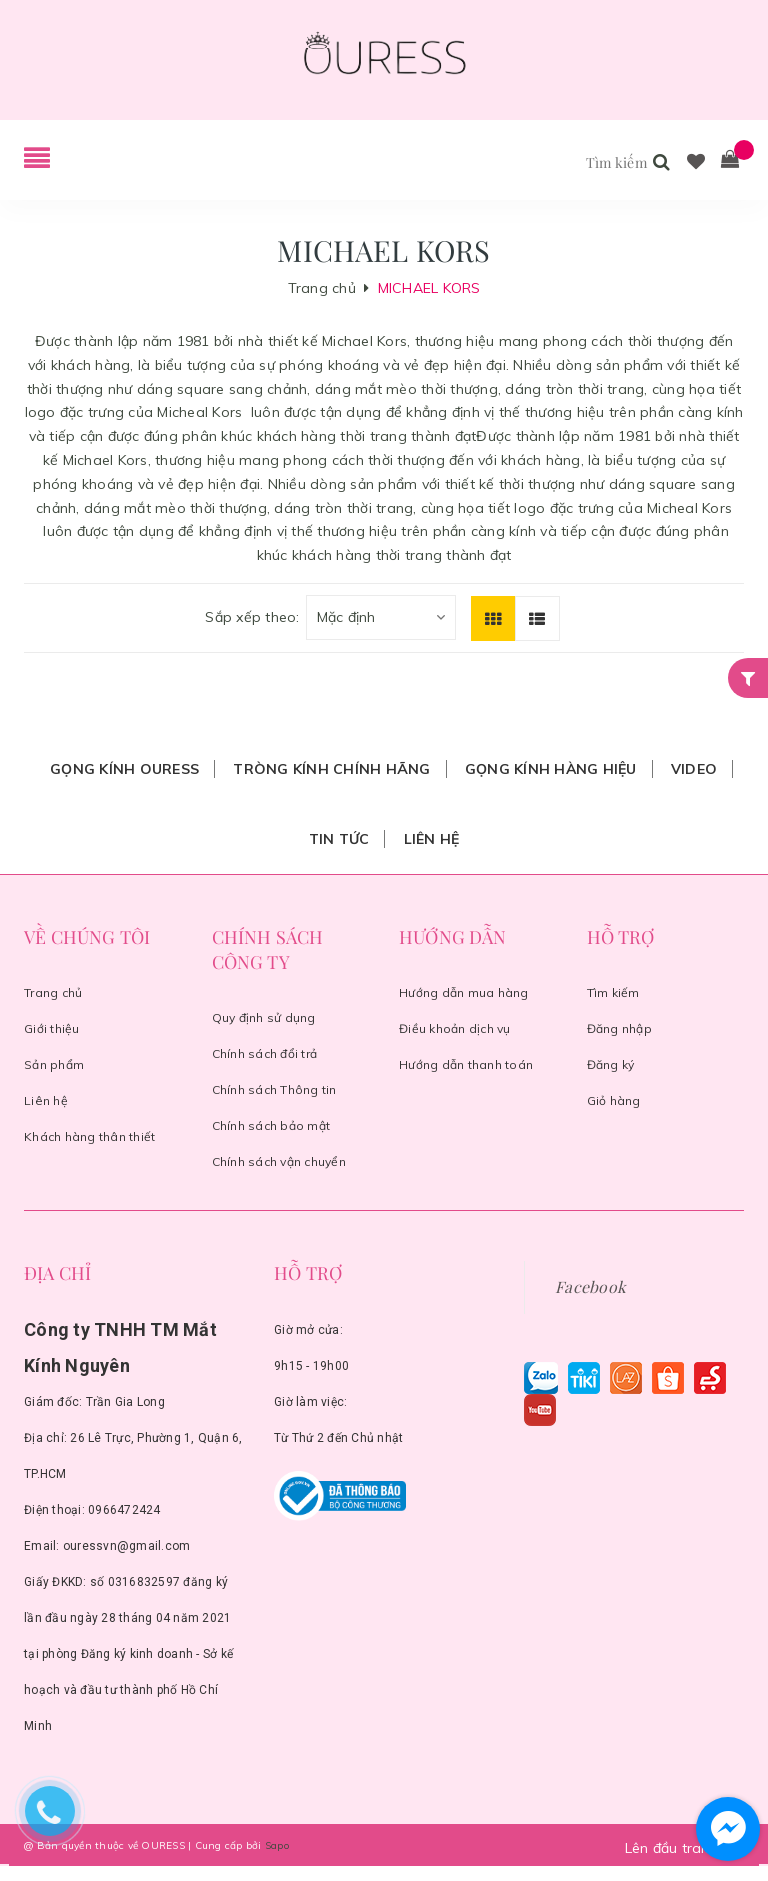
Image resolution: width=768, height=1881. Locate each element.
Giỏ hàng (614, 1100)
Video (694, 769)
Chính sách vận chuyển (279, 1161)
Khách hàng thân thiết (89, 1136)
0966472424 (124, 1510)
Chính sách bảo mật (271, 1125)
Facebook (590, 1286)
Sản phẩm (54, 1064)
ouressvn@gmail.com (127, 1546)
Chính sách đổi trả (265, 1053)
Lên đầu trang (692, 1847)
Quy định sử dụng (264, 1017)
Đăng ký (611, 1064)
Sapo (277, 1845)
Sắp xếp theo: (252, 617)
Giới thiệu (52, 1028)
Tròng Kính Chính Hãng (331, 769)
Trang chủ (53, 992)
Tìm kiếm (613, 992)
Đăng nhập (619, 1028)
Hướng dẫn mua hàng (464, 992)
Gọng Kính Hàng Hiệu (551, 769)
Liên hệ (432, 839)
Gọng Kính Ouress (124, 769)
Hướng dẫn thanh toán (466, 1064)
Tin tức (339, 839)
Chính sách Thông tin (274, 1089)
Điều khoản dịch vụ (455, 1028)
